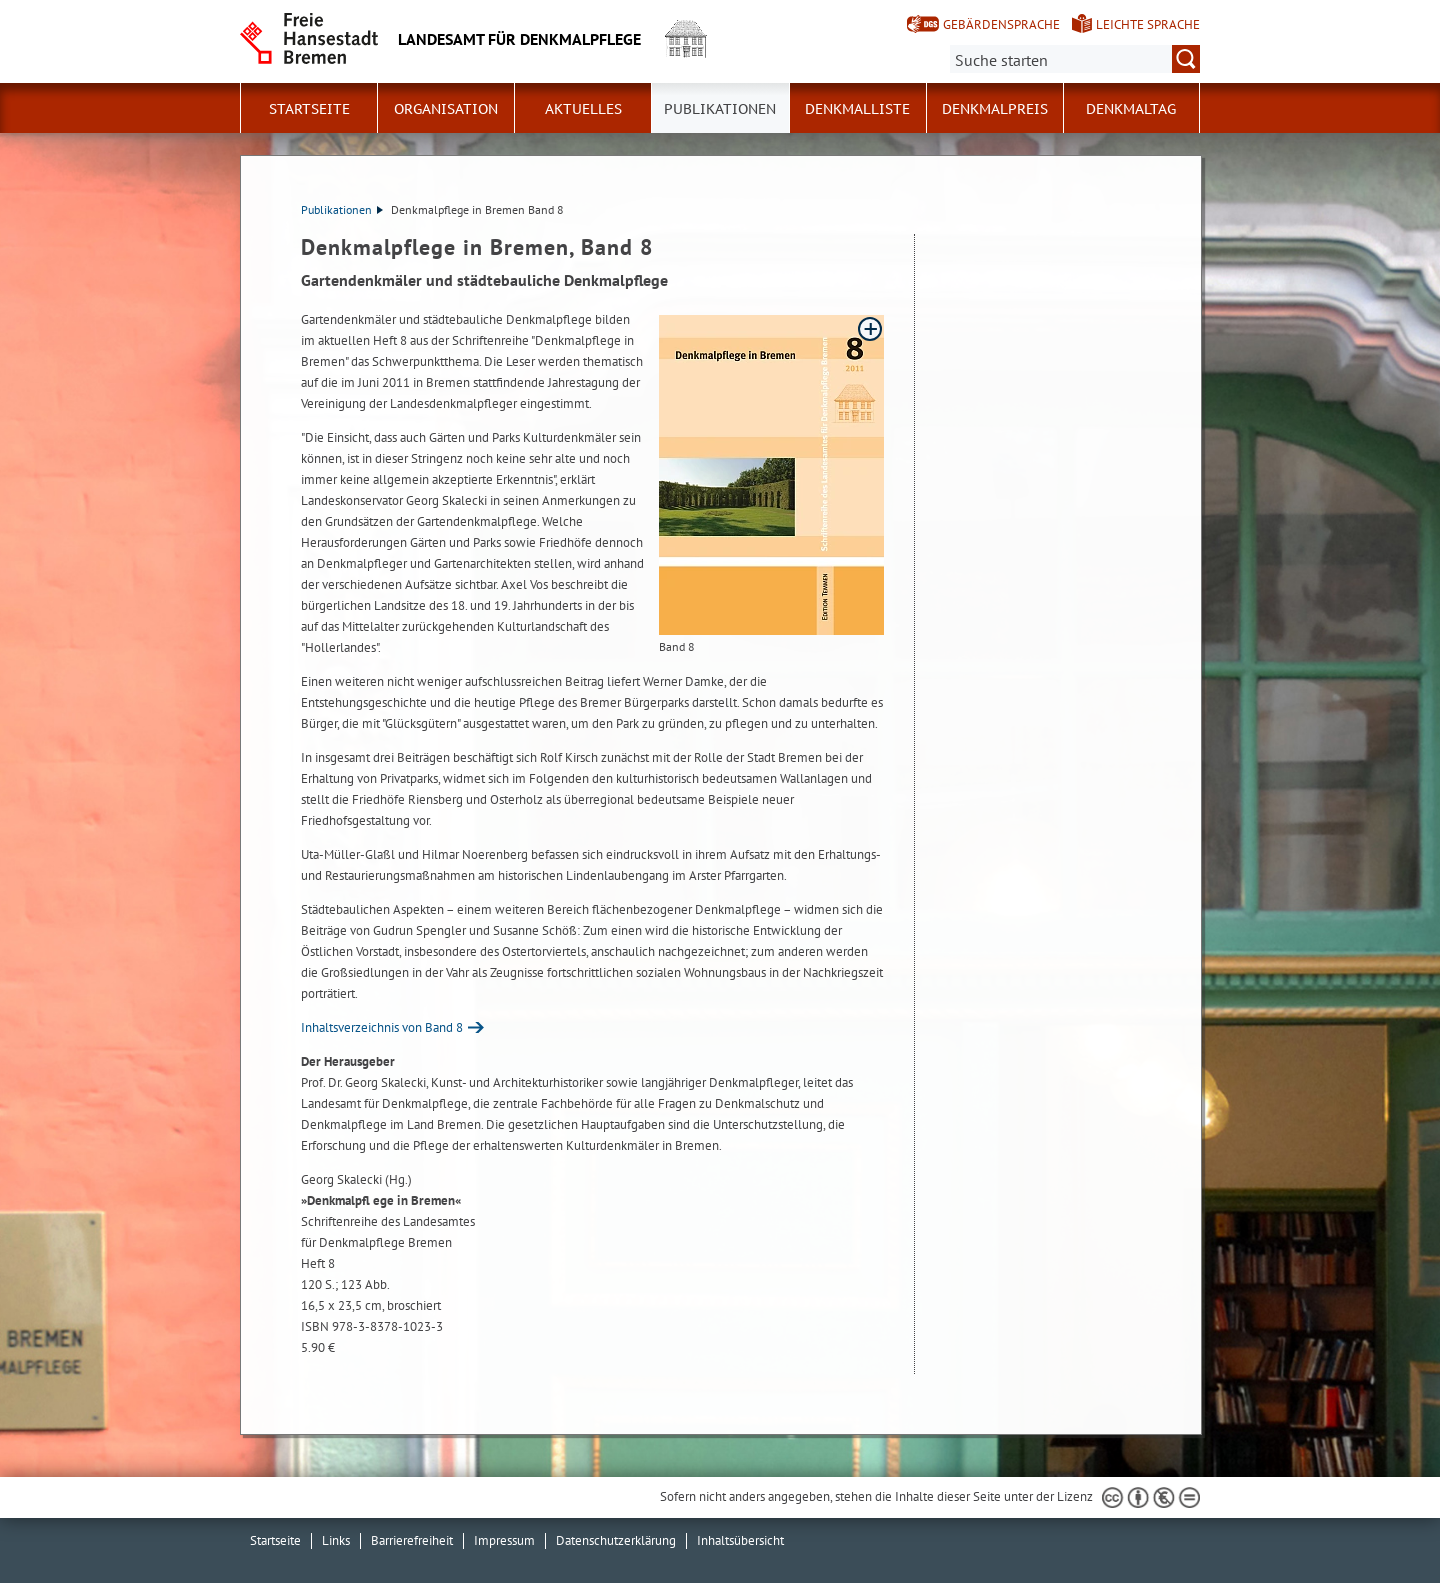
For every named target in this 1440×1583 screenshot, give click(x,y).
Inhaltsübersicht (740, 1540)
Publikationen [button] (720, 109)
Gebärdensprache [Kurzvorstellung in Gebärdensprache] (1001, 24)
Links (336, 1540)
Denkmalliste (857, 109)
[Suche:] (1075, 59)
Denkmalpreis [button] (995, 109)
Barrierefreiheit (412, 1540)
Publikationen (342, 209)
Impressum (504, 1540)
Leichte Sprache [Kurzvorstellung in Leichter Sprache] (1148, 24)
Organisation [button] (446, 109)
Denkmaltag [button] (1131, 109)
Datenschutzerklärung (616, 1540)
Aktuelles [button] (583, 109)
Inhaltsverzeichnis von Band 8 (382, 1027)
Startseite (309, 109)
